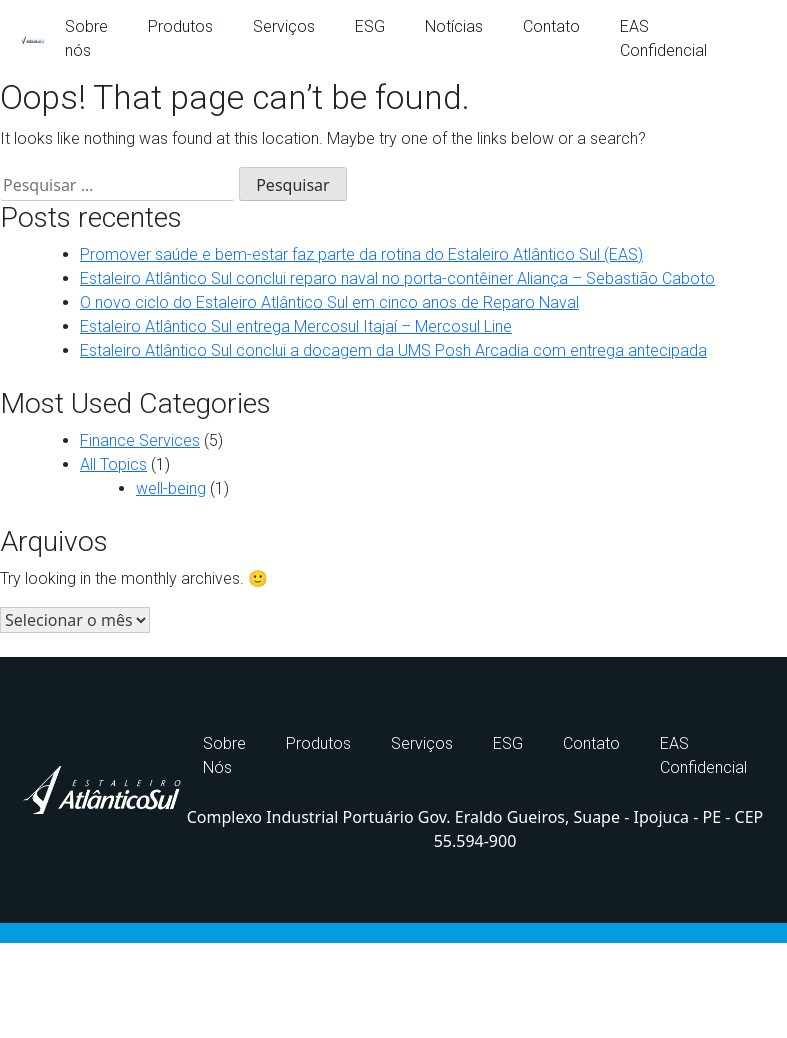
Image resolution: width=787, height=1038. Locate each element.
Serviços (284, 26)
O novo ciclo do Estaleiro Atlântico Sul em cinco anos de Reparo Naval (329, 302)
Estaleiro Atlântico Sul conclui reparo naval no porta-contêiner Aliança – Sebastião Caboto (397, 278)
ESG (370, 26)
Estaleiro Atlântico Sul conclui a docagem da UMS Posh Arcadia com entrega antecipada (393, 350)
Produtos (180, 26)
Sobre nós (86, 38)
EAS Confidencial (663, 38)
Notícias (454, 26)
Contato (551, 26)
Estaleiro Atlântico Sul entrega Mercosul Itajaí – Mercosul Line (296, 326)
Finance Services (140, 440)
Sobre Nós (224, 755)
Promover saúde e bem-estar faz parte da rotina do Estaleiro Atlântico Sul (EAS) (361, 254)
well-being (171, 488)
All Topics (113, 464)
